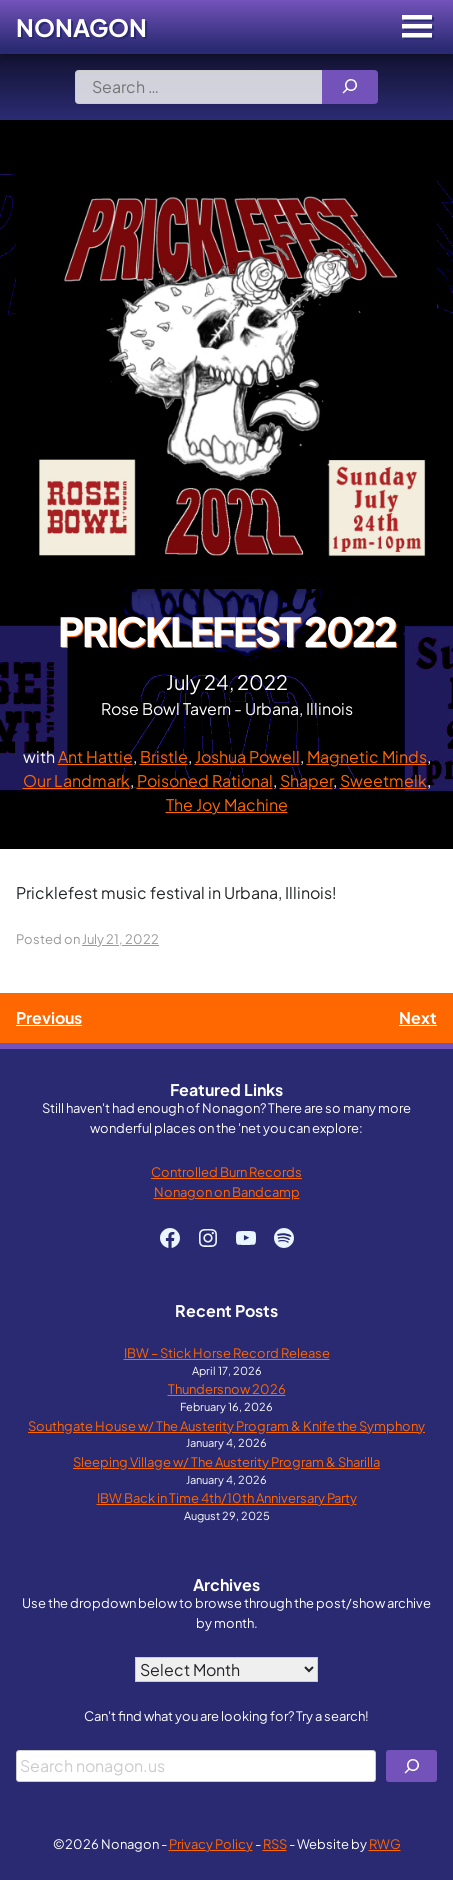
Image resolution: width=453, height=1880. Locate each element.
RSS (275, 1843)
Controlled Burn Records (226, 1171)
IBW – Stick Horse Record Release (227, 1352)
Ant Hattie (95, 756)
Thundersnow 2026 (227, 1388)
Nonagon (81, 27)
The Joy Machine (227, 804)
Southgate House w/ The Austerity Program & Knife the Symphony (226, 1425)
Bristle (164, 756)
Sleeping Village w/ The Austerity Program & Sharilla (226, 1461)
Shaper (306, 780)
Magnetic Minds (367, 756)
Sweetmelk (383, 780)
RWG (385, 1843)
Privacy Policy (211, 1843)
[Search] (350, 87)
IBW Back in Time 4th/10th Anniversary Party (227, 1497)
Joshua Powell (247, 756)
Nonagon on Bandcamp (227, 1191)
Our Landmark (76, 780)
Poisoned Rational (205, 780)
